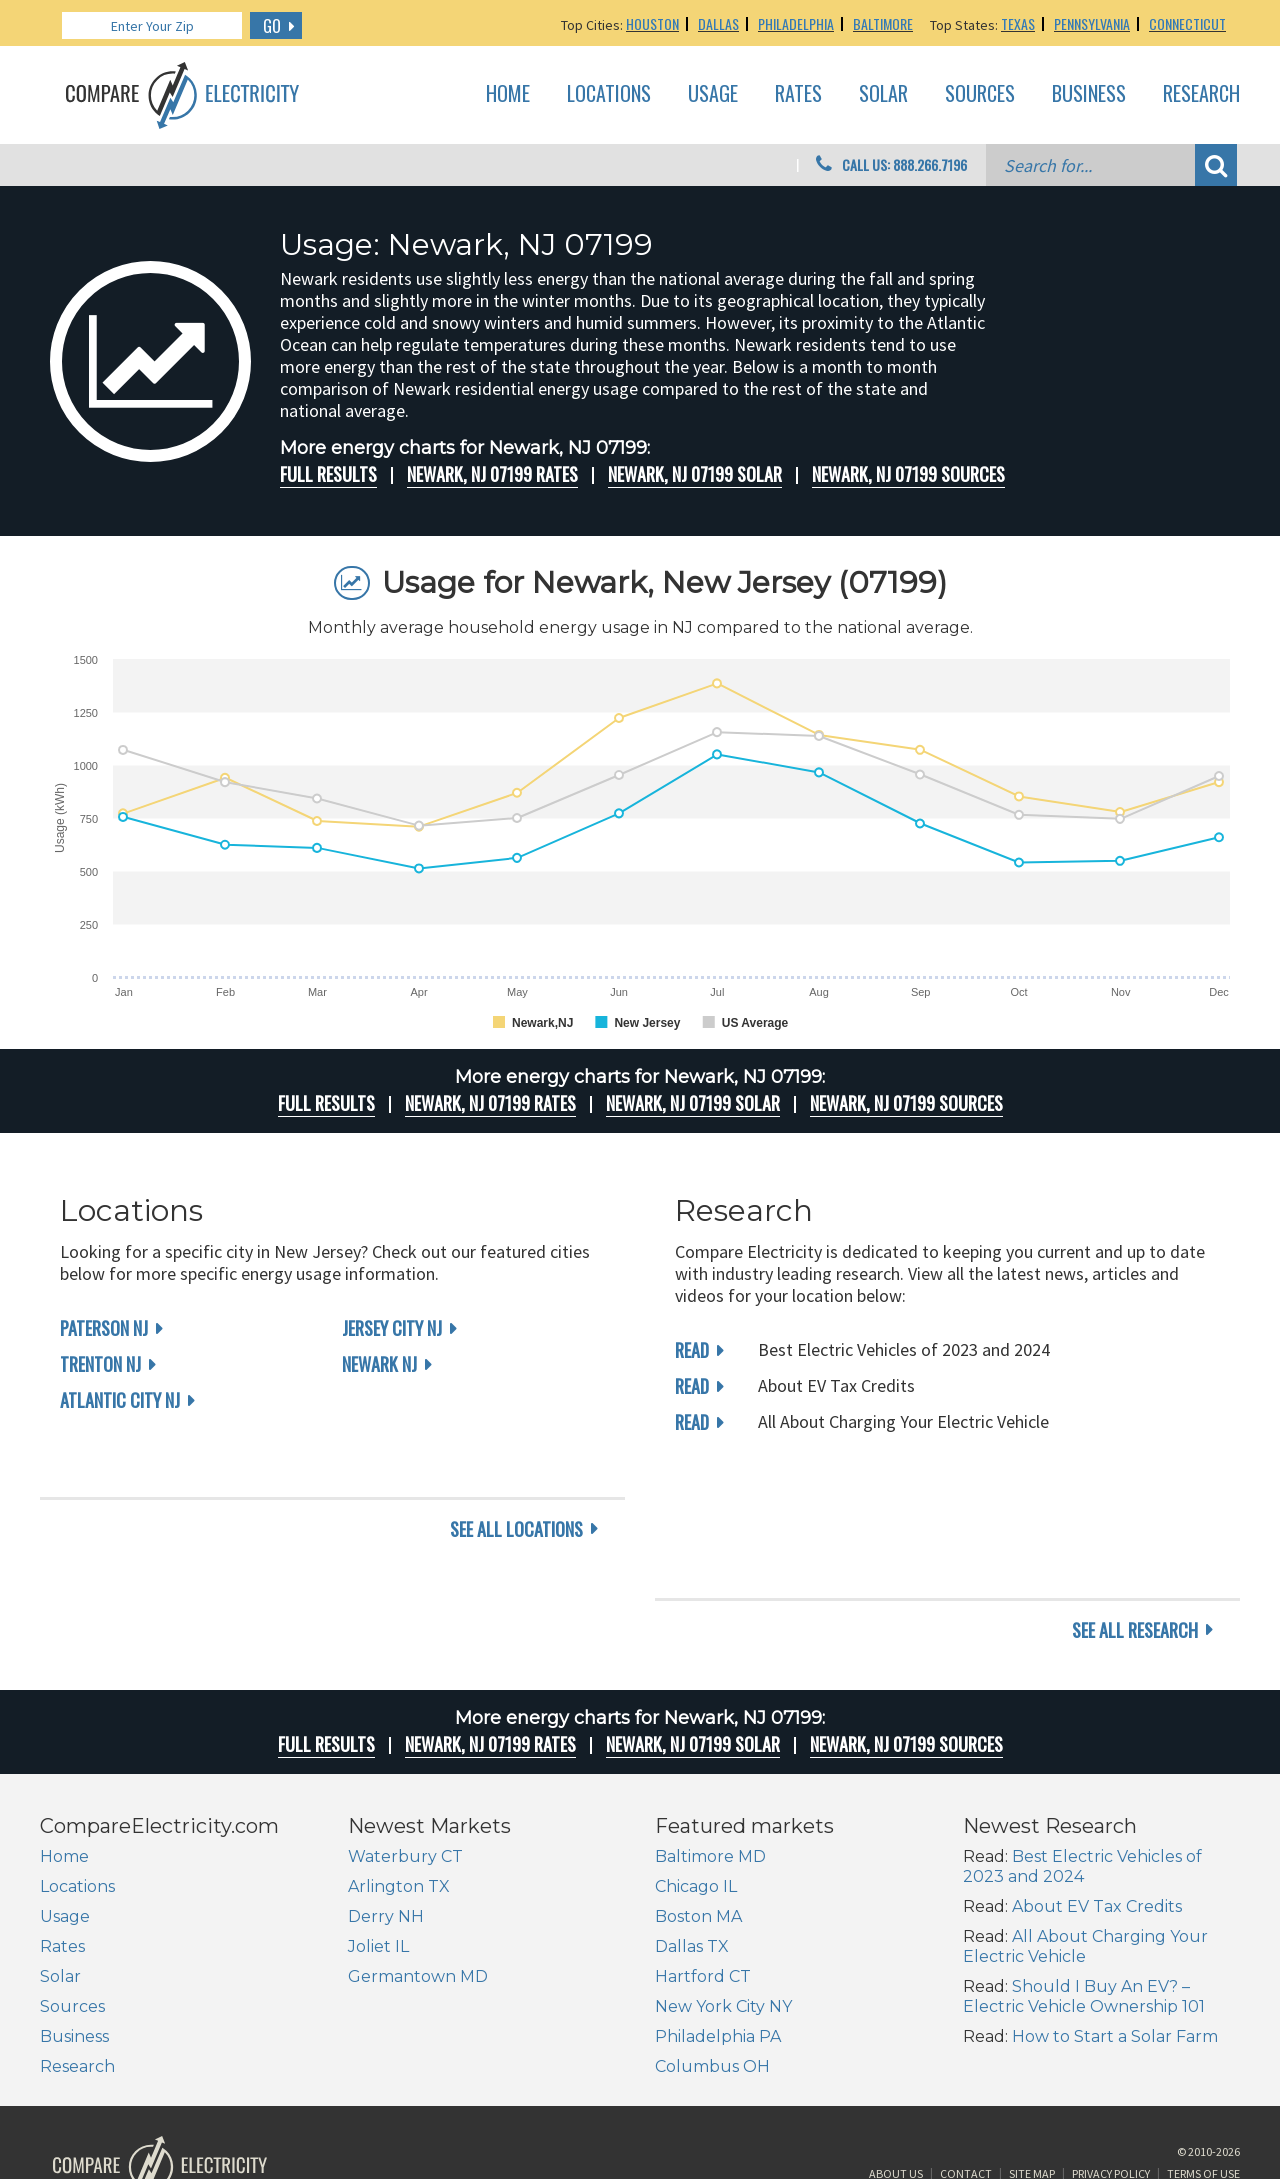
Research (1201, 94)
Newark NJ (379, 1364)
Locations (609, 94)
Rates (798, 94)
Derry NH (386, 1789)
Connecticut (1187, 23)
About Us (896, 2055)
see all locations (516, 1503)
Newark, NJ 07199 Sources (908, 474)
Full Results (328, 474)
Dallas (718, 23)
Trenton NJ (100, 1364)
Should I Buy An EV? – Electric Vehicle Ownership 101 (1084, 1869)
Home (508, 94)
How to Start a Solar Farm (1115, 1909)
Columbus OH (712, 1939)
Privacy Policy (1111, 2055)
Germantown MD (418, 1849)
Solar (883, 94)
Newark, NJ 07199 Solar (695, 474)
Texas (1018, 23)
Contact (966, 2055)
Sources (980, 94)
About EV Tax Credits (1097, 1779)
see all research (1135, 1503)
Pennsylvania (1092, 23)
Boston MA (698, 1789)
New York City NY (723, 1879)
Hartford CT (703, 1849)
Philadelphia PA (718, 1909)
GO (272, 26)
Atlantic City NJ (120, 1400)
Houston (652, 23)
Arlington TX (399, 1759)
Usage (713, 94)
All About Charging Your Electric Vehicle (1085, 1819)
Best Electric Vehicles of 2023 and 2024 (1082, 1739)
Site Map (1032, 2055)
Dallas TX (692, 1819)
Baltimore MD (710, 1729)
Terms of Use (1203, 2055)
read (692, 1350)
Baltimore (883, 23)
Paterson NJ (104, 1328)
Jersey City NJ (392, 1328)
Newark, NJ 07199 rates (492, 474)
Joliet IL (378, 1819)
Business (1089, 94)
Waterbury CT (405, 1729)
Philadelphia (796, 23)
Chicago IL (696, 1759)
